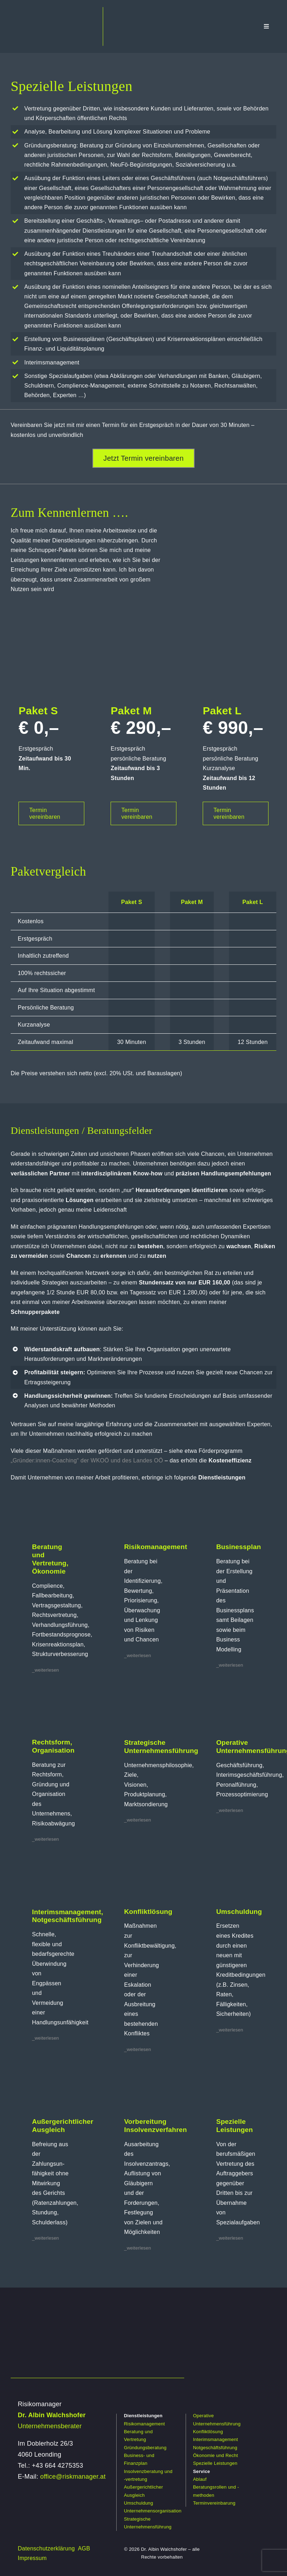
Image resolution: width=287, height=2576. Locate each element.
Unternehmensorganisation (152, 2510)
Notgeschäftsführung (215, 2447)
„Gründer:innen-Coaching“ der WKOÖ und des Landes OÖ (87, 1460)
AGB (84, 2548)
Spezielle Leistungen (215, 2463)
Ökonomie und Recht (215, 2455)
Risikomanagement (144, 2423)
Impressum (32, 2558)
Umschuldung (138, 2503)
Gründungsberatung (145, 2447)
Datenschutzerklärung (46, 2548)
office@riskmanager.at (73, 2476)
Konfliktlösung (208, 2431)
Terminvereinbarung (214, 2503)
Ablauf (200, 2479)
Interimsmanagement (215, 2439)
